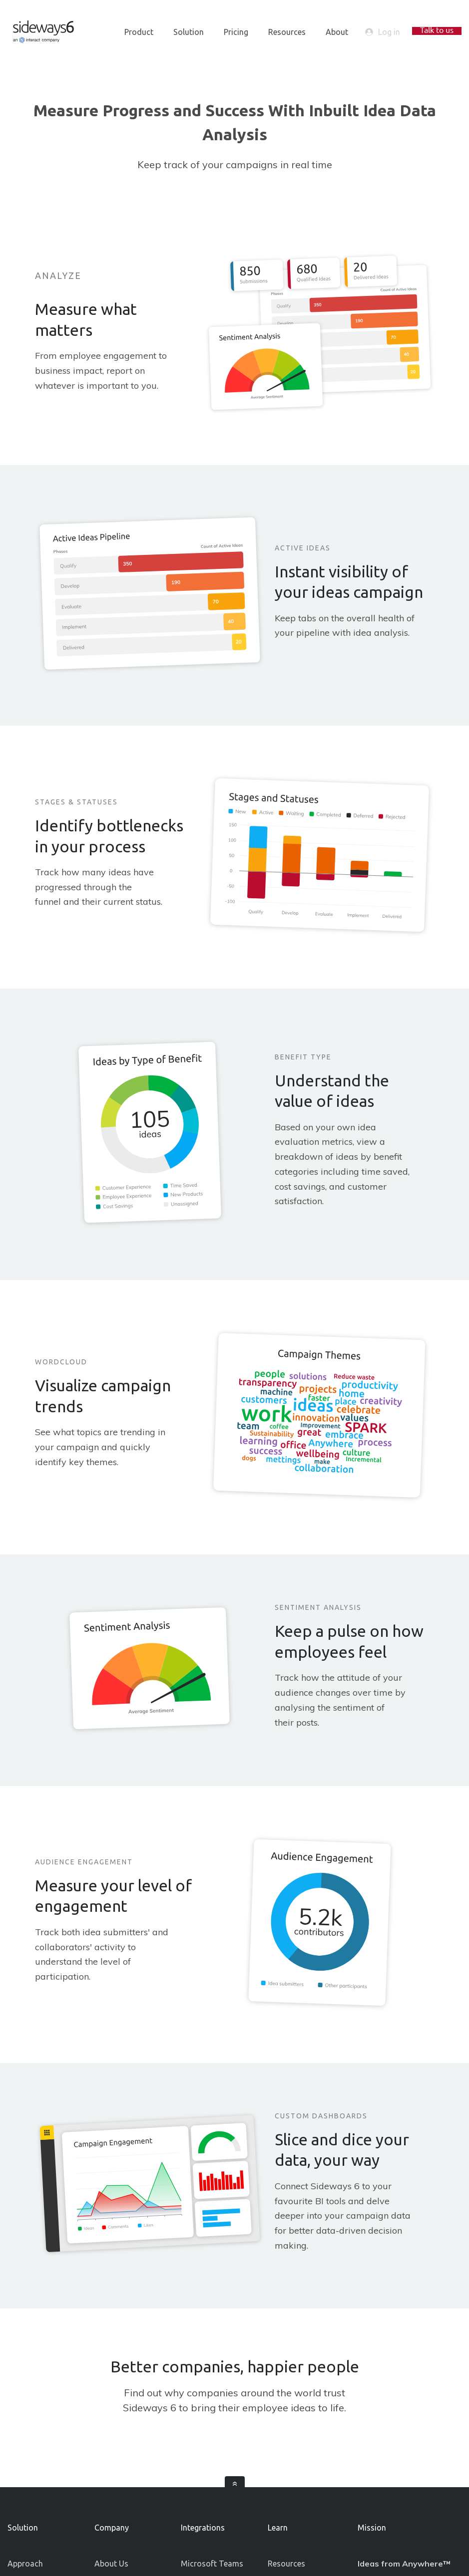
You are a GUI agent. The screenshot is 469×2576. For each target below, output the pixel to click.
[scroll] (235, 2486)
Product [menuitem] (138, 31)
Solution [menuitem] (188, 31)
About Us (111, 2563)
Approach (25, 2563)
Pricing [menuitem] (236, 31)
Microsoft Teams (212, 2563)
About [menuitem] (337, 31)
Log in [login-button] (382, 31)
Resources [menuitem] (287, 31)
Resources (286, 2563)
